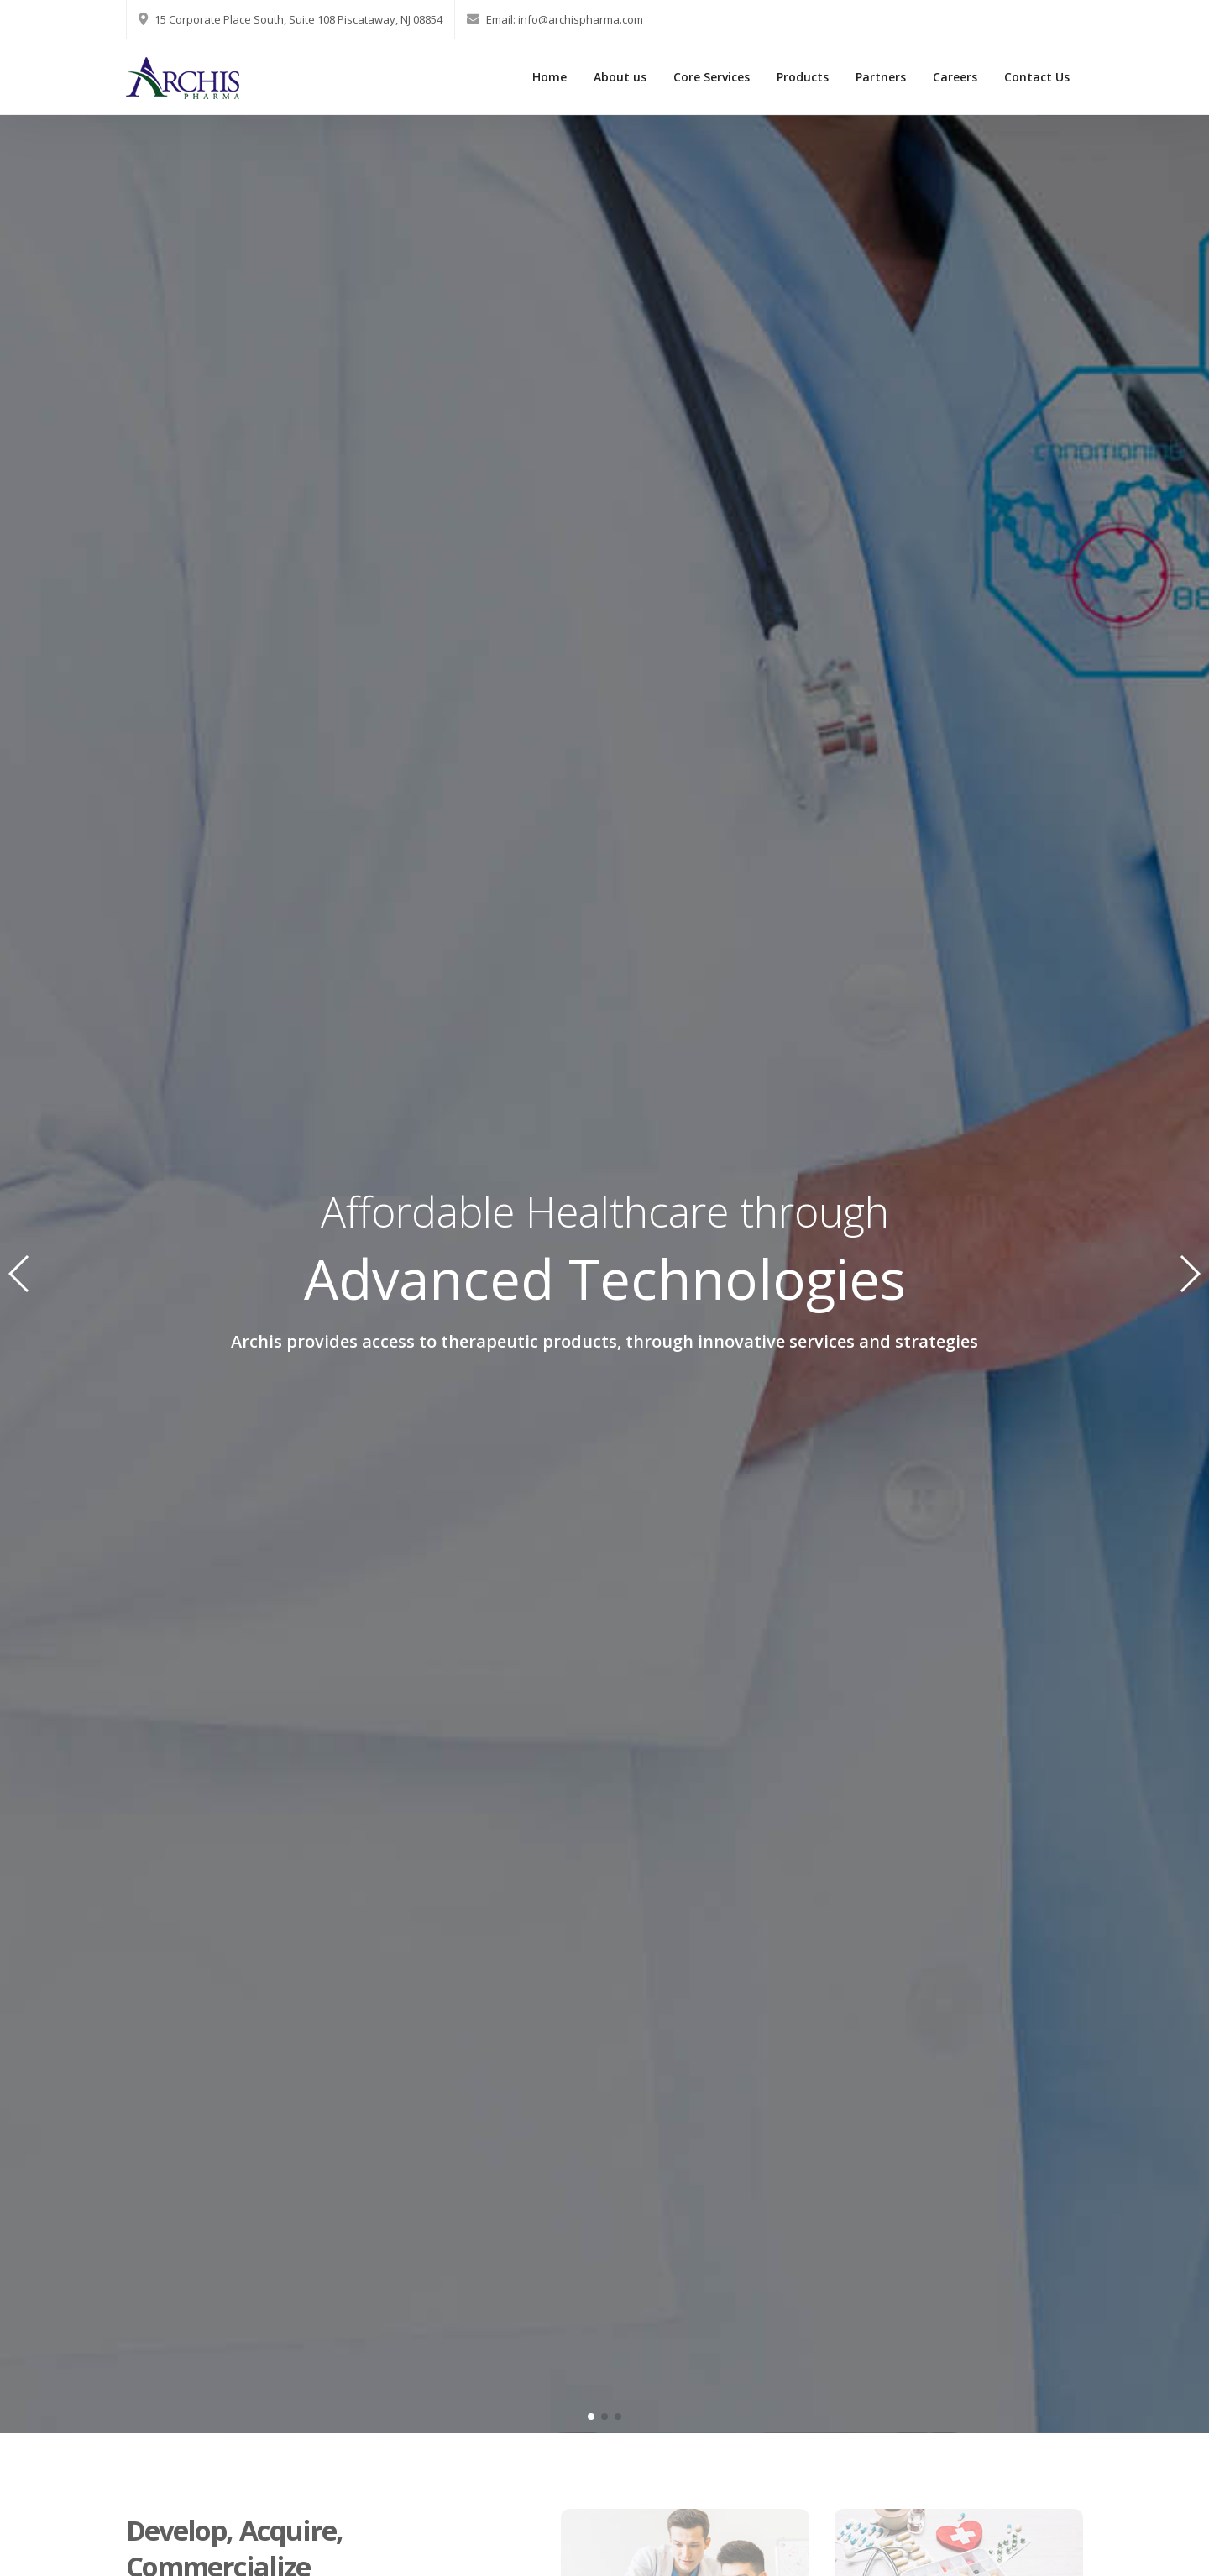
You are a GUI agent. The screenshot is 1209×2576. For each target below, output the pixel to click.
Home (549, 77)
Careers (955, 77)
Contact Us (1037, 77)
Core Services (711, 77)
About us (620, 77)
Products (803, 77)
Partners (881, 77)
